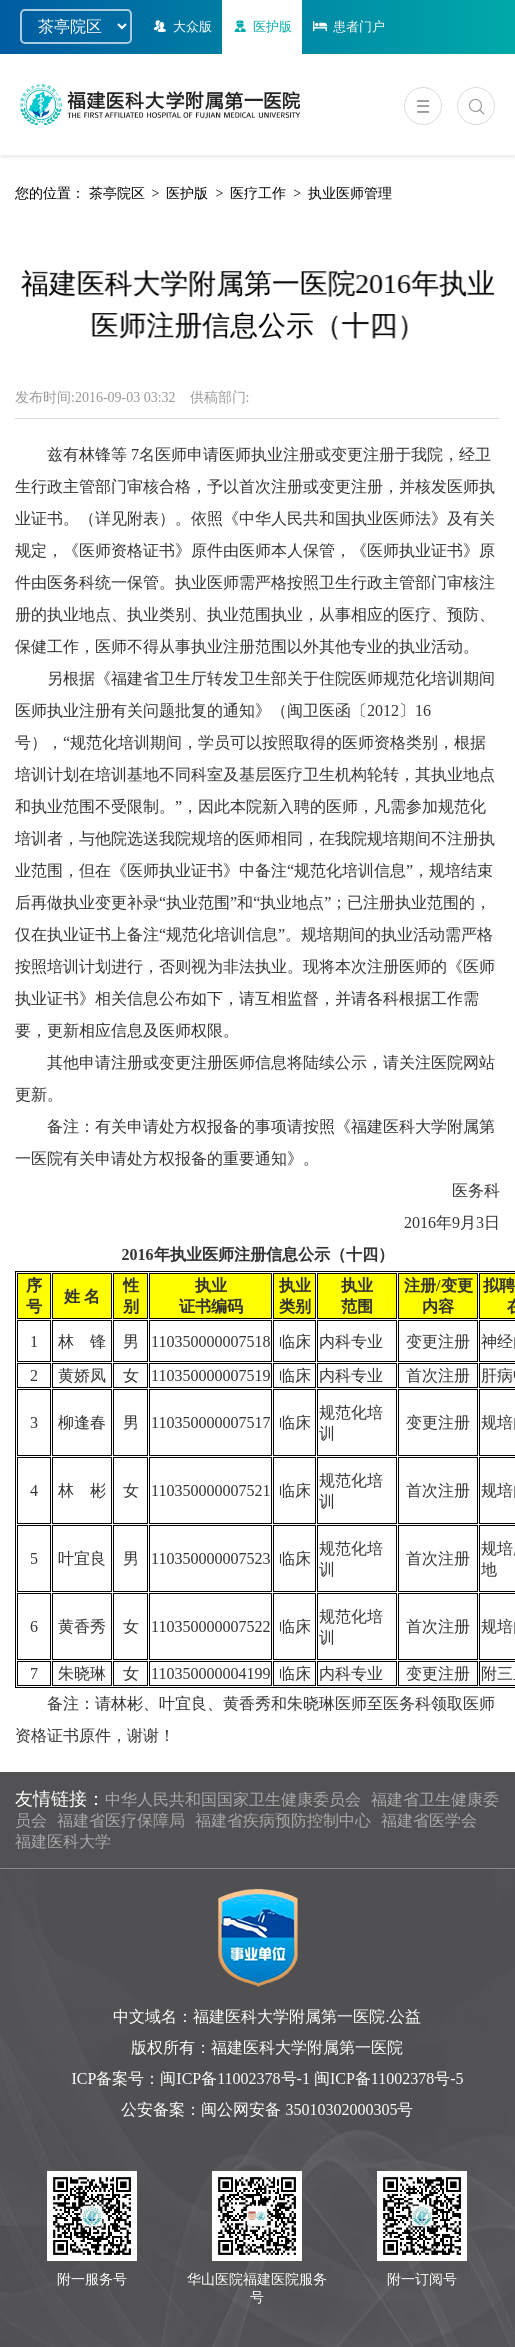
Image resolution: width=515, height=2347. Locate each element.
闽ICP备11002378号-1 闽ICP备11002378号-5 (311, 2078)
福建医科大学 (63, 1841)
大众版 (181, 26)
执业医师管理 (350, 193)
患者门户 (347, 26)
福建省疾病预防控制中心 (283, 1820)
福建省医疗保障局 (121, 1820)
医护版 (261, 26)
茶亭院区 (117, 193)
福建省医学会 (429, 1820)
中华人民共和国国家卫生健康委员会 (233, 1799)
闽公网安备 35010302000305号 (307, 2109)
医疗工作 (258, 193)
